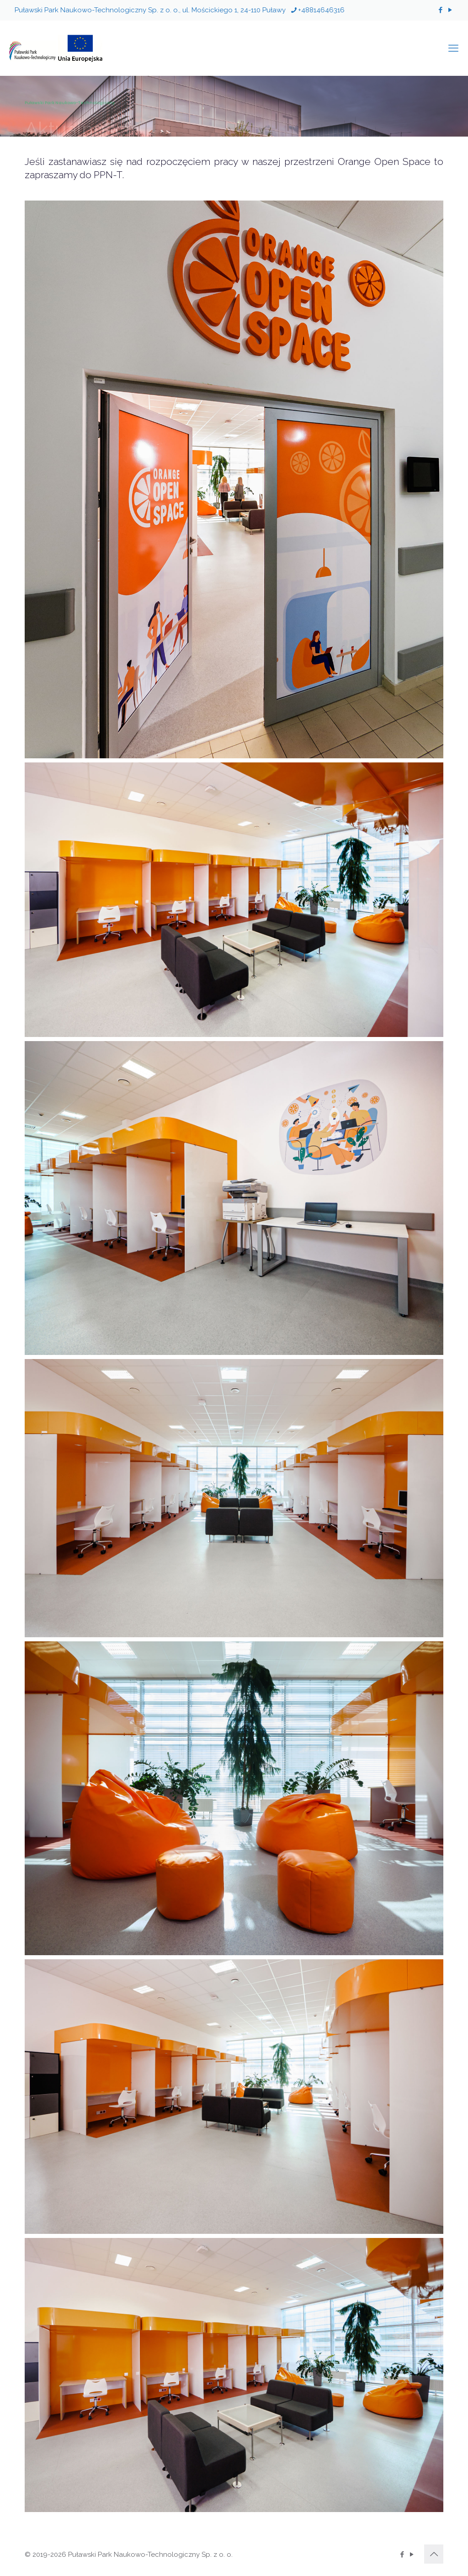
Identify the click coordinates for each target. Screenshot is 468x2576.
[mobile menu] (453, 48)
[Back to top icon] (433, 2554)
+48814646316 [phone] (321, 10)
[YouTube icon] (450, 10)
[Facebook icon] (440, 10)
